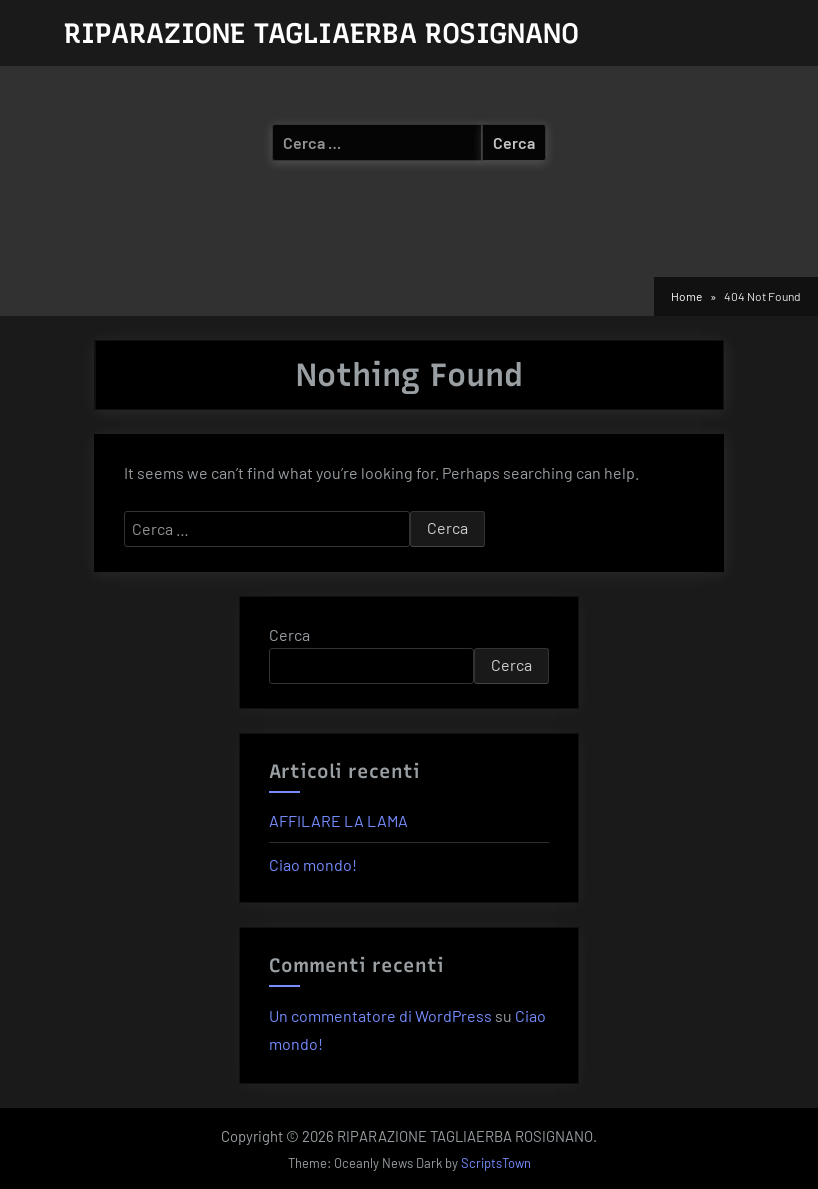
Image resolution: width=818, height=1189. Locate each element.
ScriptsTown (496, 1163)
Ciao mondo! (313, 864)
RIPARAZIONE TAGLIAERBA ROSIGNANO (321, 33)
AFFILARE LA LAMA (338, 820)
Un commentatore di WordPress (380, 1015)
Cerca (289, 634)
